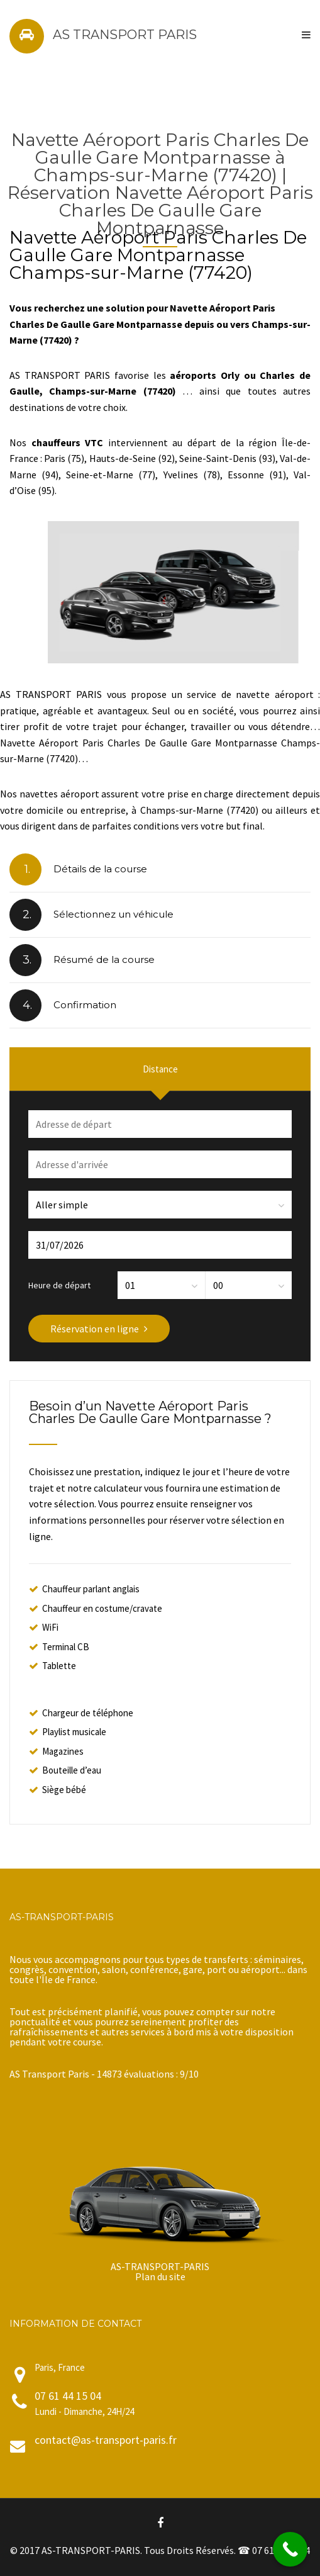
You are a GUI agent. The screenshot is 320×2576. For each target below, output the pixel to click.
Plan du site (160, 2276)
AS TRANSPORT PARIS (125, 34)
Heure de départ (59, 1285)
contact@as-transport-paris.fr (106, 2440)
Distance (160, 1069)
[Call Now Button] (290, 2549)
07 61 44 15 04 (68, 2395)
